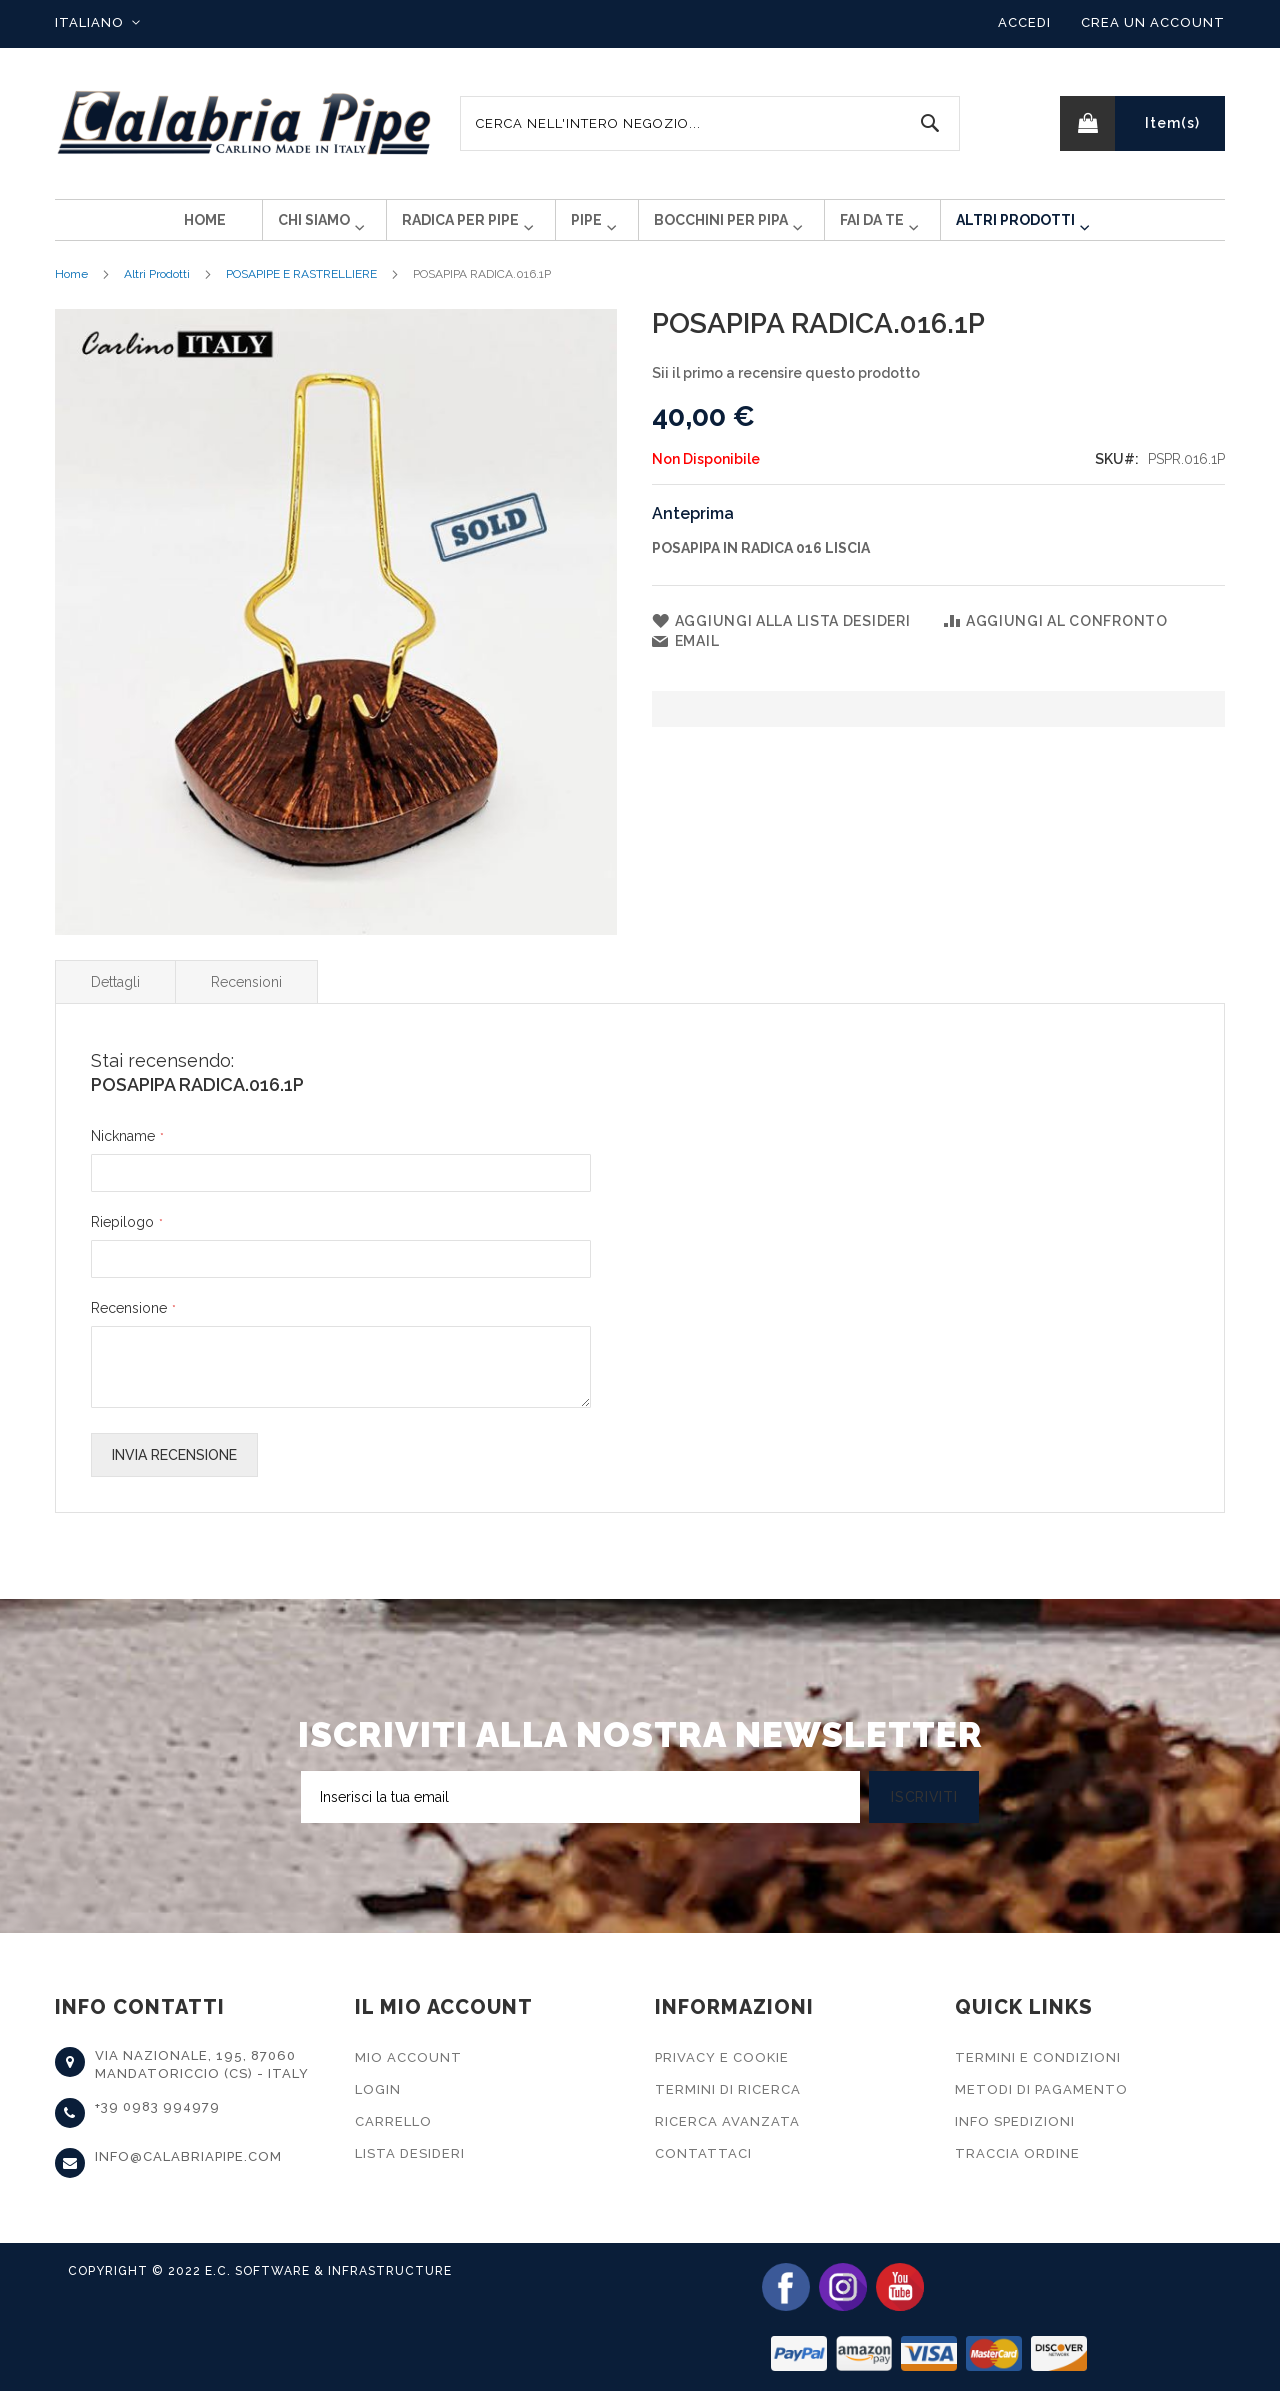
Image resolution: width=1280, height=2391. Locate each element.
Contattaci (703, 2153)
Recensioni (246, 998)
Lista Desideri (410, 2153)
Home (71, 290)
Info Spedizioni (1015, 2121)
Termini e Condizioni (1038, 2057)
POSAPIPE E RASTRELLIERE (301, 290)
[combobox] (710, 123)
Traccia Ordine (1017, 2153)
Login (378, 2089)
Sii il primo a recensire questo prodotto (786, 389)
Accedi (1024, 22)
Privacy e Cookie (722, 2057)
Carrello (393, 2121)
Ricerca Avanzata (727, 2121)
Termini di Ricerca (728, 2089)
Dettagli (115, 998)
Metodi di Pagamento (1041, 2089)
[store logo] (245, 123)
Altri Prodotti (157, 290)
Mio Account (408, 2057)
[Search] (930, 123)
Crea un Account (1153, 22)
